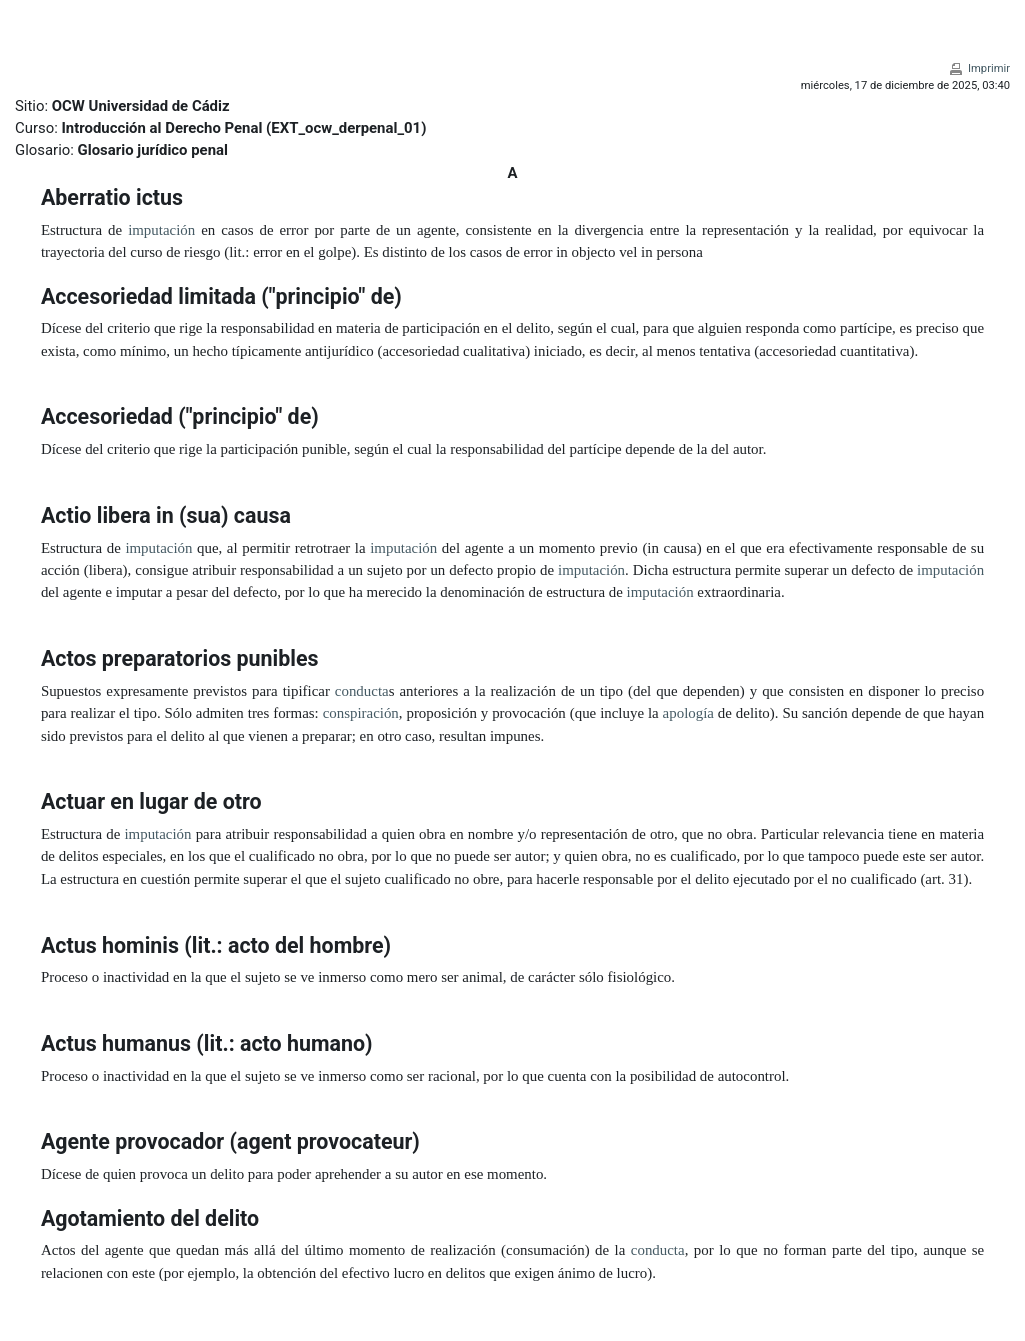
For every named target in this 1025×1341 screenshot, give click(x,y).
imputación (161, 230)
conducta (362, 691)
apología (688, 713)
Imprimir (989, 68)
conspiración (361, 713)
